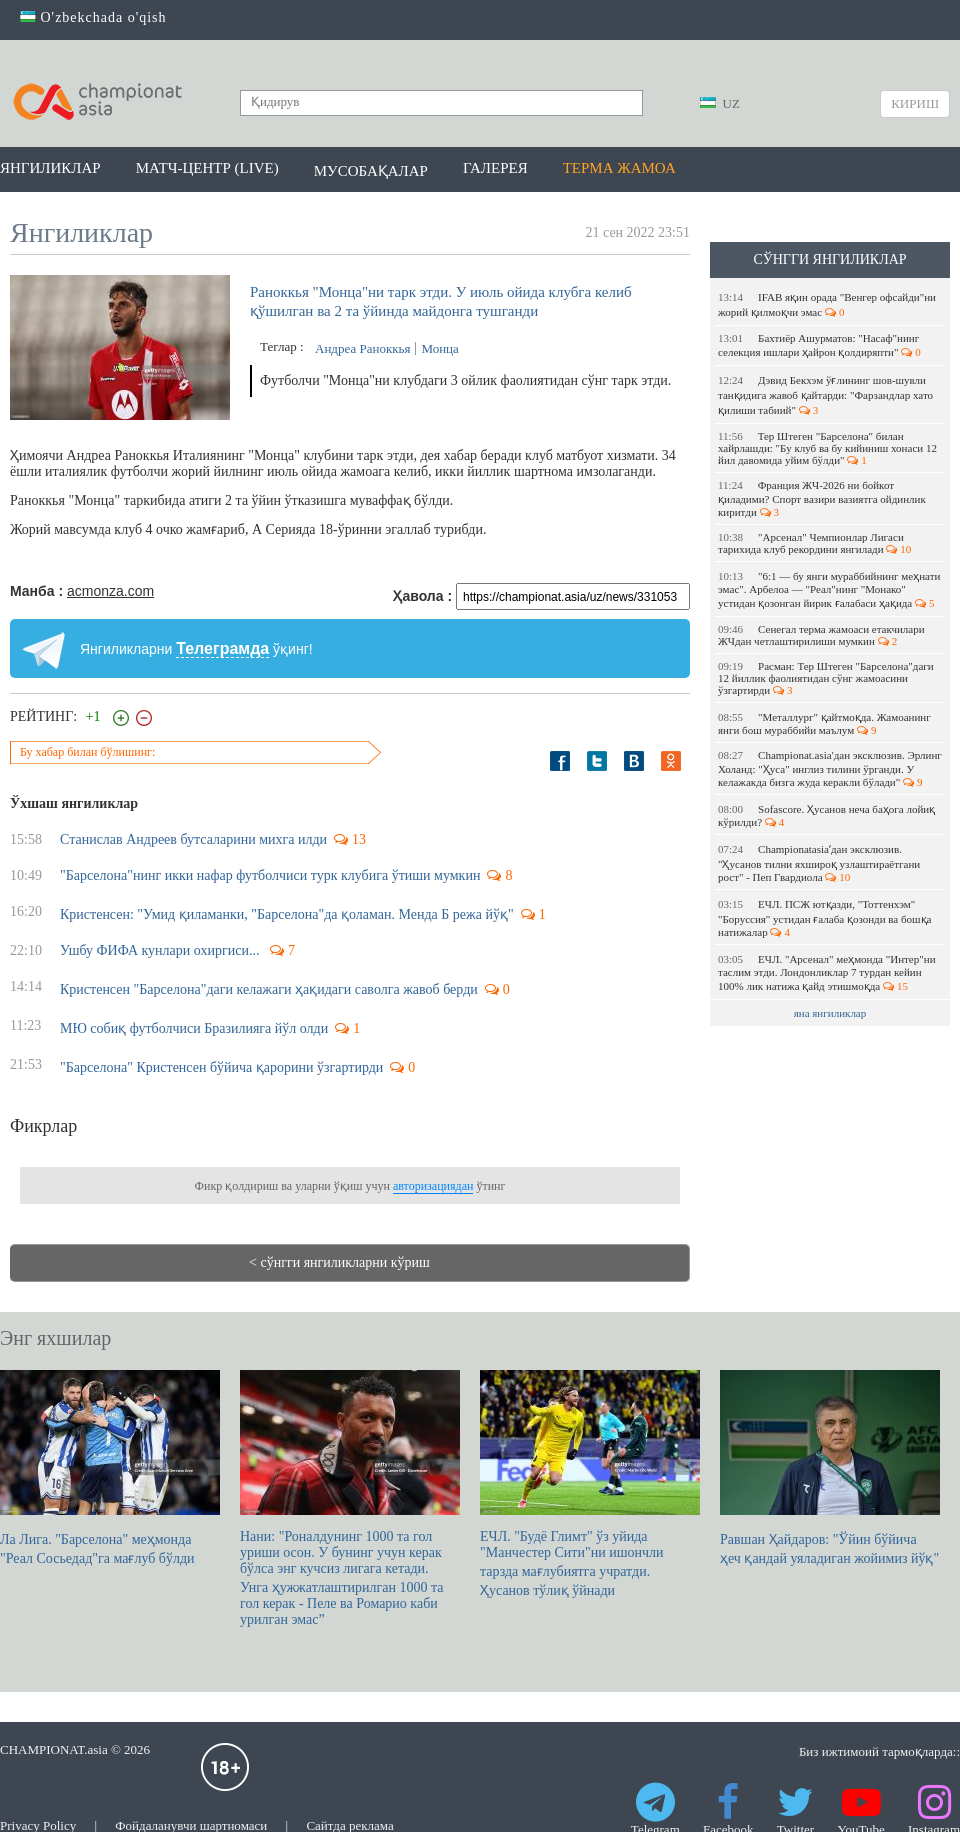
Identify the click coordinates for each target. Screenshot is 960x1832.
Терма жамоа (619, 168)
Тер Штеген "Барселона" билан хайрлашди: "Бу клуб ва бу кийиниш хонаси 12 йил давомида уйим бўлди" (827, 448)
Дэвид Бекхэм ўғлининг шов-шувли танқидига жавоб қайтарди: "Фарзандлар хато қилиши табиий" (825, 395)
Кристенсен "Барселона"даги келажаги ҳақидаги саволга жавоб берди (269, 989)
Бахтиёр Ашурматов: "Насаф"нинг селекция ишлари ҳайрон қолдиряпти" (819, 345)
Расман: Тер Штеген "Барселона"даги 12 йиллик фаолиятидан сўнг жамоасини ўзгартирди (826, 678)
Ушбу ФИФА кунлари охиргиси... (161, 950)
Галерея (495, 168)
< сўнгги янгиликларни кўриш (339, 1262)
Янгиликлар (50, 168)
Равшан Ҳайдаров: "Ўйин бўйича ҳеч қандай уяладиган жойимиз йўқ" (830, 1468)
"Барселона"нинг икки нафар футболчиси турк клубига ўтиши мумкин (270, 875)
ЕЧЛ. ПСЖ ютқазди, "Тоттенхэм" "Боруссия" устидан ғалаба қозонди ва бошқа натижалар (824, 918)
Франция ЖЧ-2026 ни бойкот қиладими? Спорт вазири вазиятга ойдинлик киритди (822, 498)
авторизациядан (433, 1186)
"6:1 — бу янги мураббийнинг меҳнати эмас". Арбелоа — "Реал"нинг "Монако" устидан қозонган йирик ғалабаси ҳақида (829, 589)
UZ (720, 103)
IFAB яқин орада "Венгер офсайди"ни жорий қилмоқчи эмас (827, 304)
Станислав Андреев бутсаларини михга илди (193, 839)
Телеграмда (222, 648)
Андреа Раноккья (362, 348)
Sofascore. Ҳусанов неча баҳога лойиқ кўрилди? (826, 815)
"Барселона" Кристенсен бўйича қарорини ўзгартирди (221, 1067)
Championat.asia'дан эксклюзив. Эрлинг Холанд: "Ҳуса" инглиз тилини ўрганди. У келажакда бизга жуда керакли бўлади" (830, 768)
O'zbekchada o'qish (93, 17)
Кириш (915, 103)
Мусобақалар (371, 171)
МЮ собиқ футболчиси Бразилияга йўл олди (194, 1028)
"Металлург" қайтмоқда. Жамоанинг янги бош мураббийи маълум (824, 723)
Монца (439, 348)
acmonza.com (110, 591)
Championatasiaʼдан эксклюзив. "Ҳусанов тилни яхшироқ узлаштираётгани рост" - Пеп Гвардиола (819, 863)
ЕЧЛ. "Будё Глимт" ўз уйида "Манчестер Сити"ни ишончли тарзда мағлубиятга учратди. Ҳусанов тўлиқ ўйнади (590, 1484)
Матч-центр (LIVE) (207, 168)
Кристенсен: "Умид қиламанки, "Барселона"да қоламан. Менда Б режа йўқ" (287, 914)
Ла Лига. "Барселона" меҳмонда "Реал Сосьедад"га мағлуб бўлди (110, 1468)
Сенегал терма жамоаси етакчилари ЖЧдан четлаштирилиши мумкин (821, 635)
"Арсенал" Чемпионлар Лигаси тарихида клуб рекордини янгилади (814, 543)
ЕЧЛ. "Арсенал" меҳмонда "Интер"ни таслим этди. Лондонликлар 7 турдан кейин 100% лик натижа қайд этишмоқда (827, 972)
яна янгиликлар (830, 1013)
